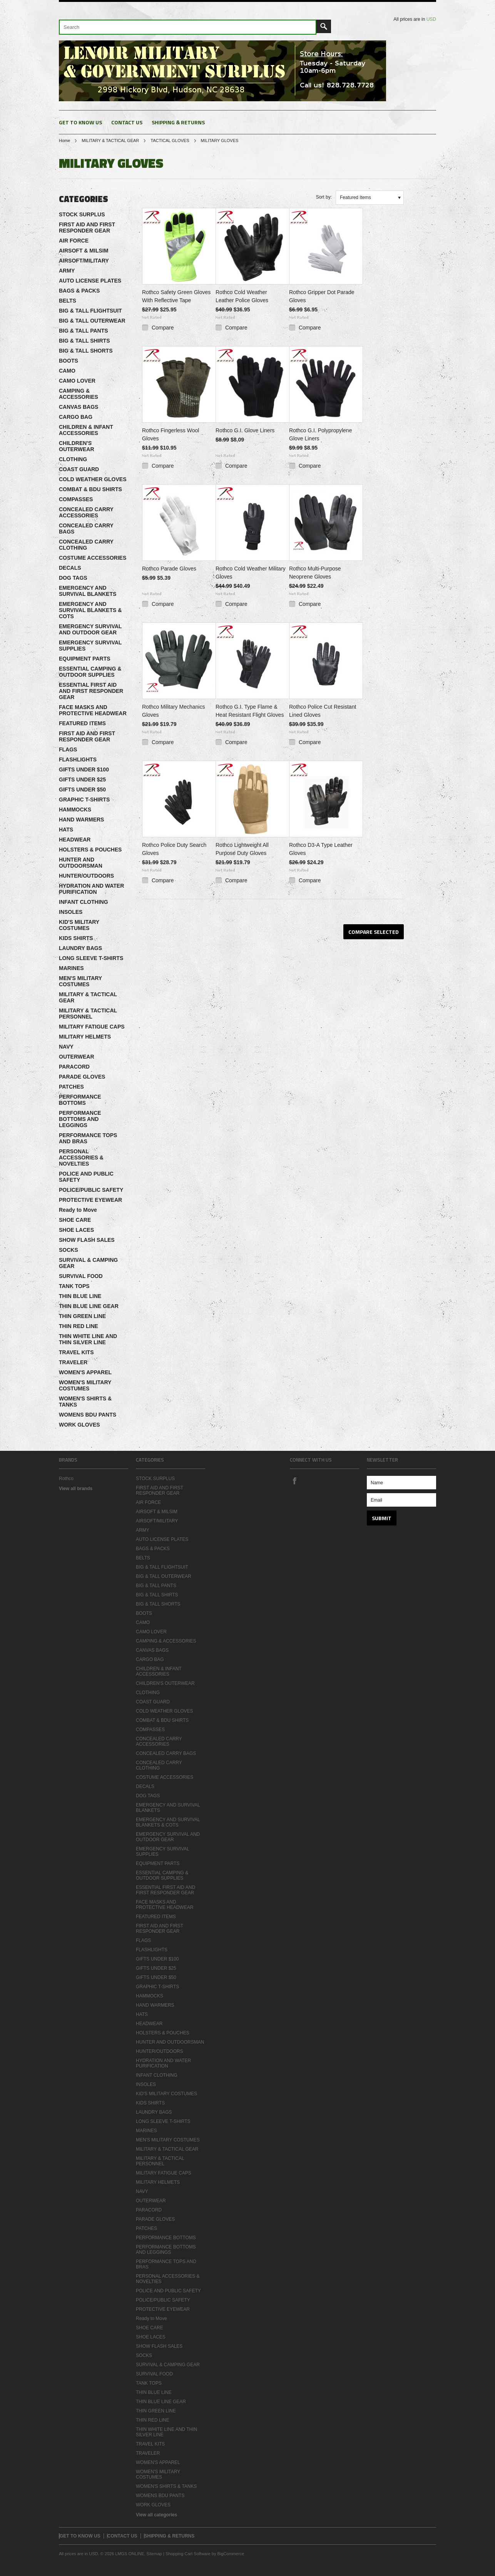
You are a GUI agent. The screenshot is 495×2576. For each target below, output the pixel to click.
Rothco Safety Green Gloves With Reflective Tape (176, 296)
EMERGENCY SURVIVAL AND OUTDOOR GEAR (90, 629)
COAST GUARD (79, 469)
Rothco (66, 1478)
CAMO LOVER (77, 381)
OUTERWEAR (76, 1057)
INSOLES (70, 912)
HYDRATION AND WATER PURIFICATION (91, 889)
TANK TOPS (74, 1286)
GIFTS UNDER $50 (82, 789)
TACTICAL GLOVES (170, 140)
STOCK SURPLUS (82, 214)
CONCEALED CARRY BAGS (86, 528)
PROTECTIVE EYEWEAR (90, 1200)
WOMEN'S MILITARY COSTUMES (85, 1385)
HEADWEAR (74, 839)
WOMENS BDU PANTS (87, 1415)
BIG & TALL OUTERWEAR (92, 321)
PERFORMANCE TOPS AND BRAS (88, 1138)
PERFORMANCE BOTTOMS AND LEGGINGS (80, 1119)
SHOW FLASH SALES (87, 1240)
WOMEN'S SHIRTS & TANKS (85, 1401)
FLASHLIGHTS (78, 759)
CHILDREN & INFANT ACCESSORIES (86, 430)
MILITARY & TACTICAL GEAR (110, 140)
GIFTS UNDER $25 (82, 779)
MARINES (71, 968)
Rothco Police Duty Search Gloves (174, 849)
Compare (163, 328)
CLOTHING (73, 459)
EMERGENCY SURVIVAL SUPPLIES (90, 645)
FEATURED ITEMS (82, 723)
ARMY (67, 271)
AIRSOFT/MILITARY (84, 261)
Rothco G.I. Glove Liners (245, 430)
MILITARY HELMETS (85, 1037)
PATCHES (71, 1087)
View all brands (75, 1488)
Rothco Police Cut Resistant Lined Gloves (322, 711)
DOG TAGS (73, 578)
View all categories (156, 2514)
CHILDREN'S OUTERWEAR (76, 446)
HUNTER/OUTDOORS (86, 876)
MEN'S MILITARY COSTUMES (80, 981)
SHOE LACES (76, 1230)
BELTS (67, 301)
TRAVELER (73, 1362)
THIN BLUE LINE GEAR (89, 1306)
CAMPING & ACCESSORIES (78, 394)
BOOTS (68, 361)
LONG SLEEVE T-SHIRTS (91, 958)
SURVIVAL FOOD (81, 1276)
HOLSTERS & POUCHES (90, 849)
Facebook (294, 1480)
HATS (66, 829)
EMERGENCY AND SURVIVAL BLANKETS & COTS (90, 610)
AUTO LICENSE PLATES (90, 281)
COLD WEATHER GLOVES (93, 479)
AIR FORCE (74, 241)
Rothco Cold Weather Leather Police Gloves (242, 296)
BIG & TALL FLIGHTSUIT (90, 311)
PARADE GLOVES (82, 1077)
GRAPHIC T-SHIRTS (84, 799)
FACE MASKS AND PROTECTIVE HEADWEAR (93, 710)
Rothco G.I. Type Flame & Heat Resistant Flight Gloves (250, 711)
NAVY (66, 1047)
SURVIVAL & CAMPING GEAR (88, 1263)
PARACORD (74, 1067)
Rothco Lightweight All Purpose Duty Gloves (242, 849)
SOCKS (68, 1250)
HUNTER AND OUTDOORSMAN (80, 862)
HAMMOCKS (75, 809)
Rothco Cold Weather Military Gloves (251, 572)
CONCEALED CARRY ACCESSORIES (86, 512)
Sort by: (324, 197)
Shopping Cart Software (188, 2553)
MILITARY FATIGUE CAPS (92, 1027)
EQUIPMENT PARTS (84, 659)
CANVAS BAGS (78, 407)
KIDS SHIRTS (76, 938)
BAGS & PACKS (79, 291)
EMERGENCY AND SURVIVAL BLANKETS (87, 591)
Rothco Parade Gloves (169, 568)
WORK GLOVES (79, 1425)
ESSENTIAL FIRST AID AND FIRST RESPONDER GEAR (91, 691)
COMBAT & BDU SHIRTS (90, 489)
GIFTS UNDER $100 (84, 769)
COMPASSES (76, 499)
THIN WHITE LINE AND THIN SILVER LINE (88, 1339)
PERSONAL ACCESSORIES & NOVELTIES (81, 1157)
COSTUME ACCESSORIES (92, 558)
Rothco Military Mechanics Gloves (173, 711)
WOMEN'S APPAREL (85, 1372)
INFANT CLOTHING (83, 902)
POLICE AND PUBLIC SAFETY (86, 1177)
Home (64, 140)
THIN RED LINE (78, 1326)
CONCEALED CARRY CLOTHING (86, 545)
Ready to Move (78, 1210)
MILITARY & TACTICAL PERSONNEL (88, 1013)
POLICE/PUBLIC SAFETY (91, 1190)
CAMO (67, 371)
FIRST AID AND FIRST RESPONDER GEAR (87, 227)
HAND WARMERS (81, 819)
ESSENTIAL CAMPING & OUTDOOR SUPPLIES (90, 672)
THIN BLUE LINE (80, 1296)
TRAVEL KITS (76, 1352)
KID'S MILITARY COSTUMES (79, 925)
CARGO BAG (75, 417)
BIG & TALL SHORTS (85, 351)
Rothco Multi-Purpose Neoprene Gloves (315, 572)
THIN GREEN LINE (82, 1316)
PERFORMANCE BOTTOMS (80, 1100)
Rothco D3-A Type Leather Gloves (321, 849)
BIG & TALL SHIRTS (84, 341)
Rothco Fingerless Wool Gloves (170, 434)
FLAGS (68, 749)
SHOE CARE (75, 1220)
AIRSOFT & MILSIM (83, 251)
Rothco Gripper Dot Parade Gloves (322, 296)
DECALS (70, 568)
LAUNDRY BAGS (80, 948)
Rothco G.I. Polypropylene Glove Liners (320, 434)
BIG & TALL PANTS (83, 331)
